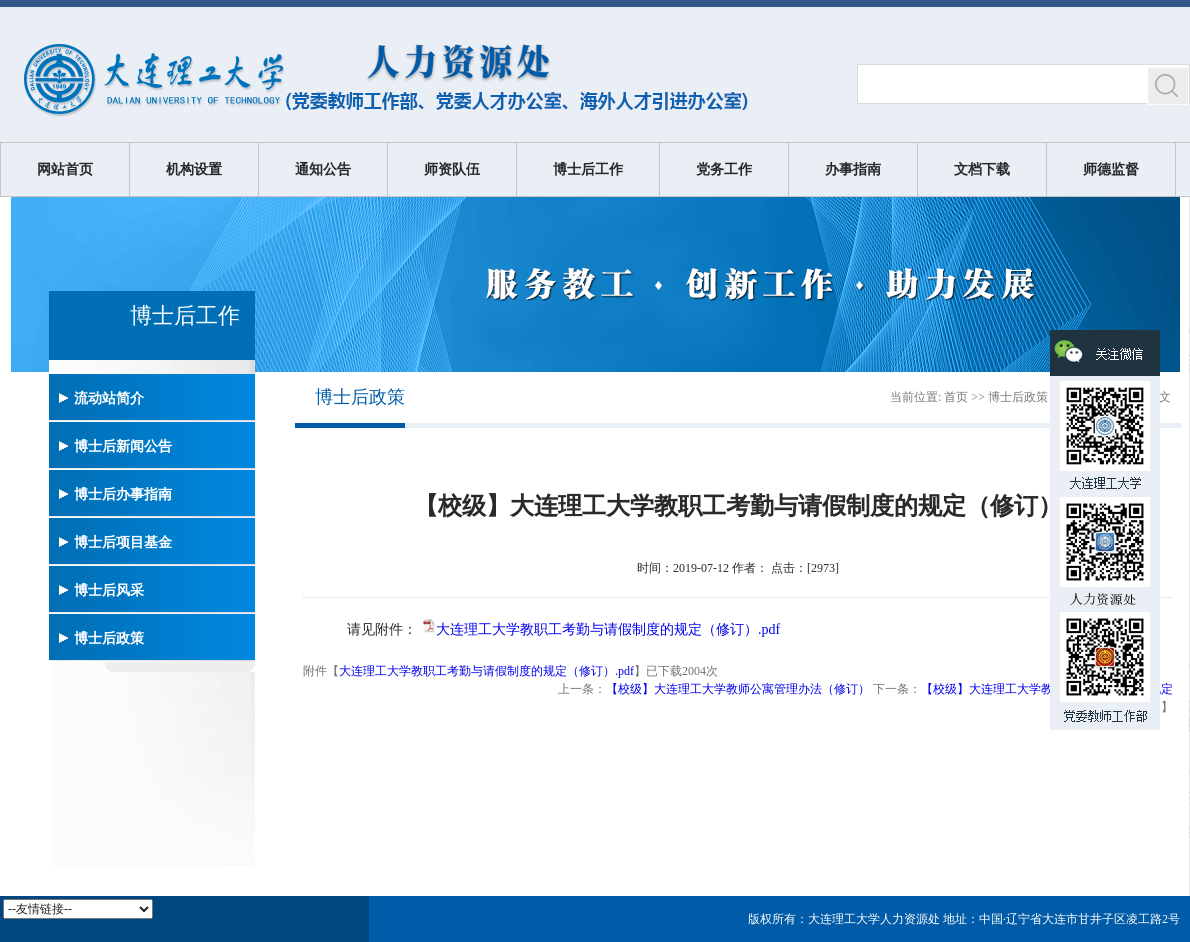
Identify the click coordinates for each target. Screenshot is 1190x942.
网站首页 (65, 169)
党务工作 (724, 169)
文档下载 (982, 169)
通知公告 (323, 169)
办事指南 (853, 169)
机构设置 (194, 169)
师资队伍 (452, 169)
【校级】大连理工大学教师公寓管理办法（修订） (738, 689)
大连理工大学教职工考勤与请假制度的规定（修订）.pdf (608, 629)
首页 (956, 397)
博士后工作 (588, 169)
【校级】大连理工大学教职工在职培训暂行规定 (1047, 689)
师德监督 (1111, 169)
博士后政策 (1018, 397)
